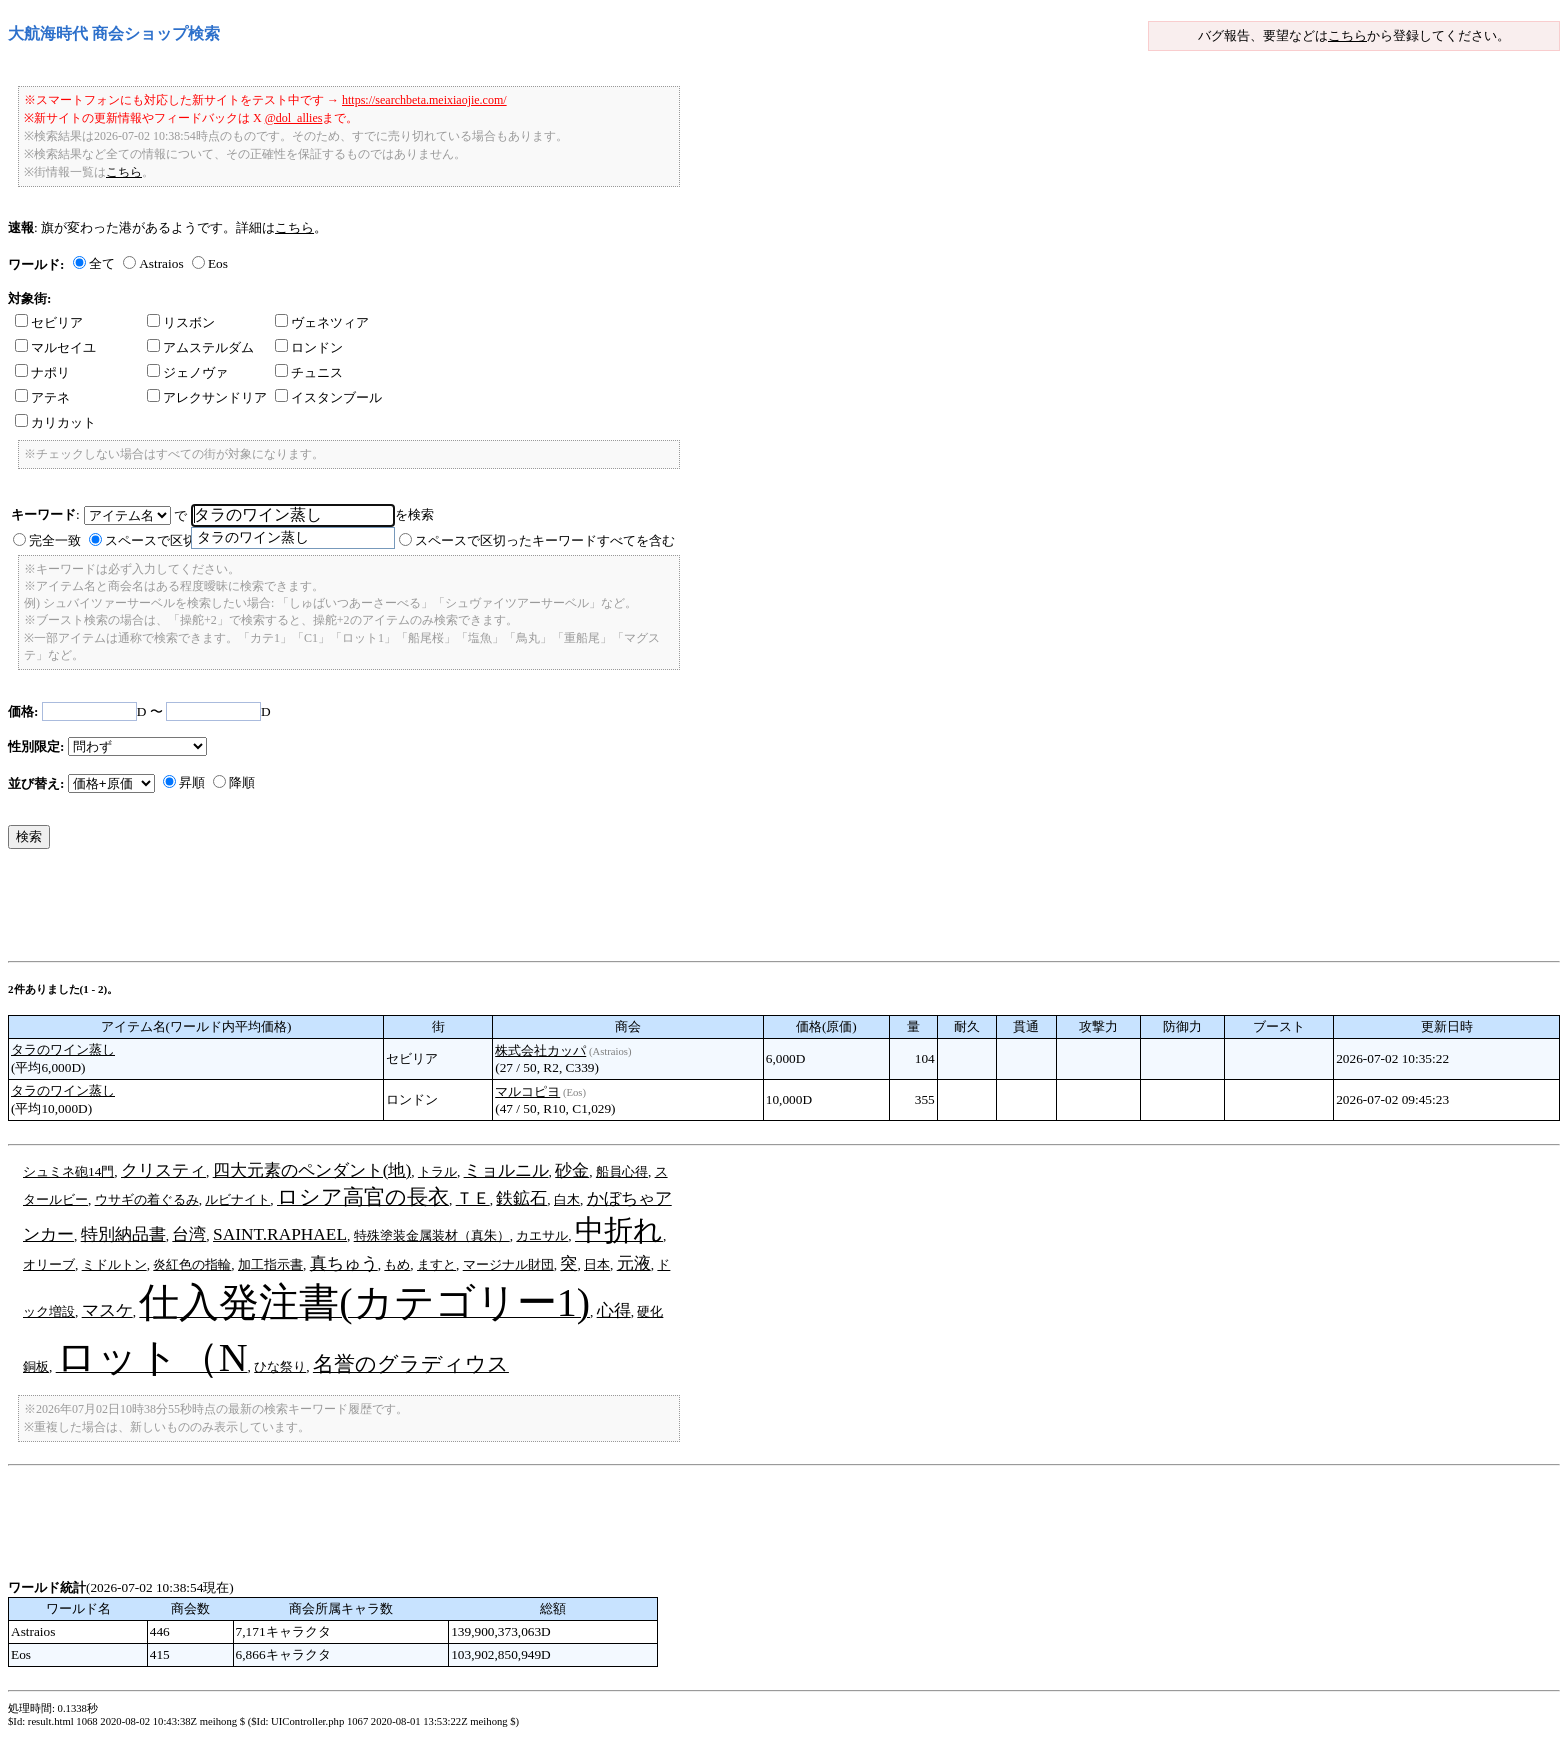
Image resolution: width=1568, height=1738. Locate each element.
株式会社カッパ (540, 1050)
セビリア (49, 322)
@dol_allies (294, 118)
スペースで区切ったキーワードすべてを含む (545, 540)
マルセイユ (55, 347)
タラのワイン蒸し (63, 1049)
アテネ (42, 397)
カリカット (55, 422)
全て (102, 263)
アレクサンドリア (207, 397)
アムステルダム (200, 347)
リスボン (181, 322)
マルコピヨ (527, 1091)
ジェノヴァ (187, 372)
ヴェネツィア (322, 322)
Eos (218, 263)
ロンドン (309, 347)
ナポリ (42, 372)
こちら (1347, 35)
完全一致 (55, 540)
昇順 (192, 782)
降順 (242, 782)
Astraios (161, 263)
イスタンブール (328, 397)
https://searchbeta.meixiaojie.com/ (424, 100)
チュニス (309, 372)
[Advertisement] (372, 910)
